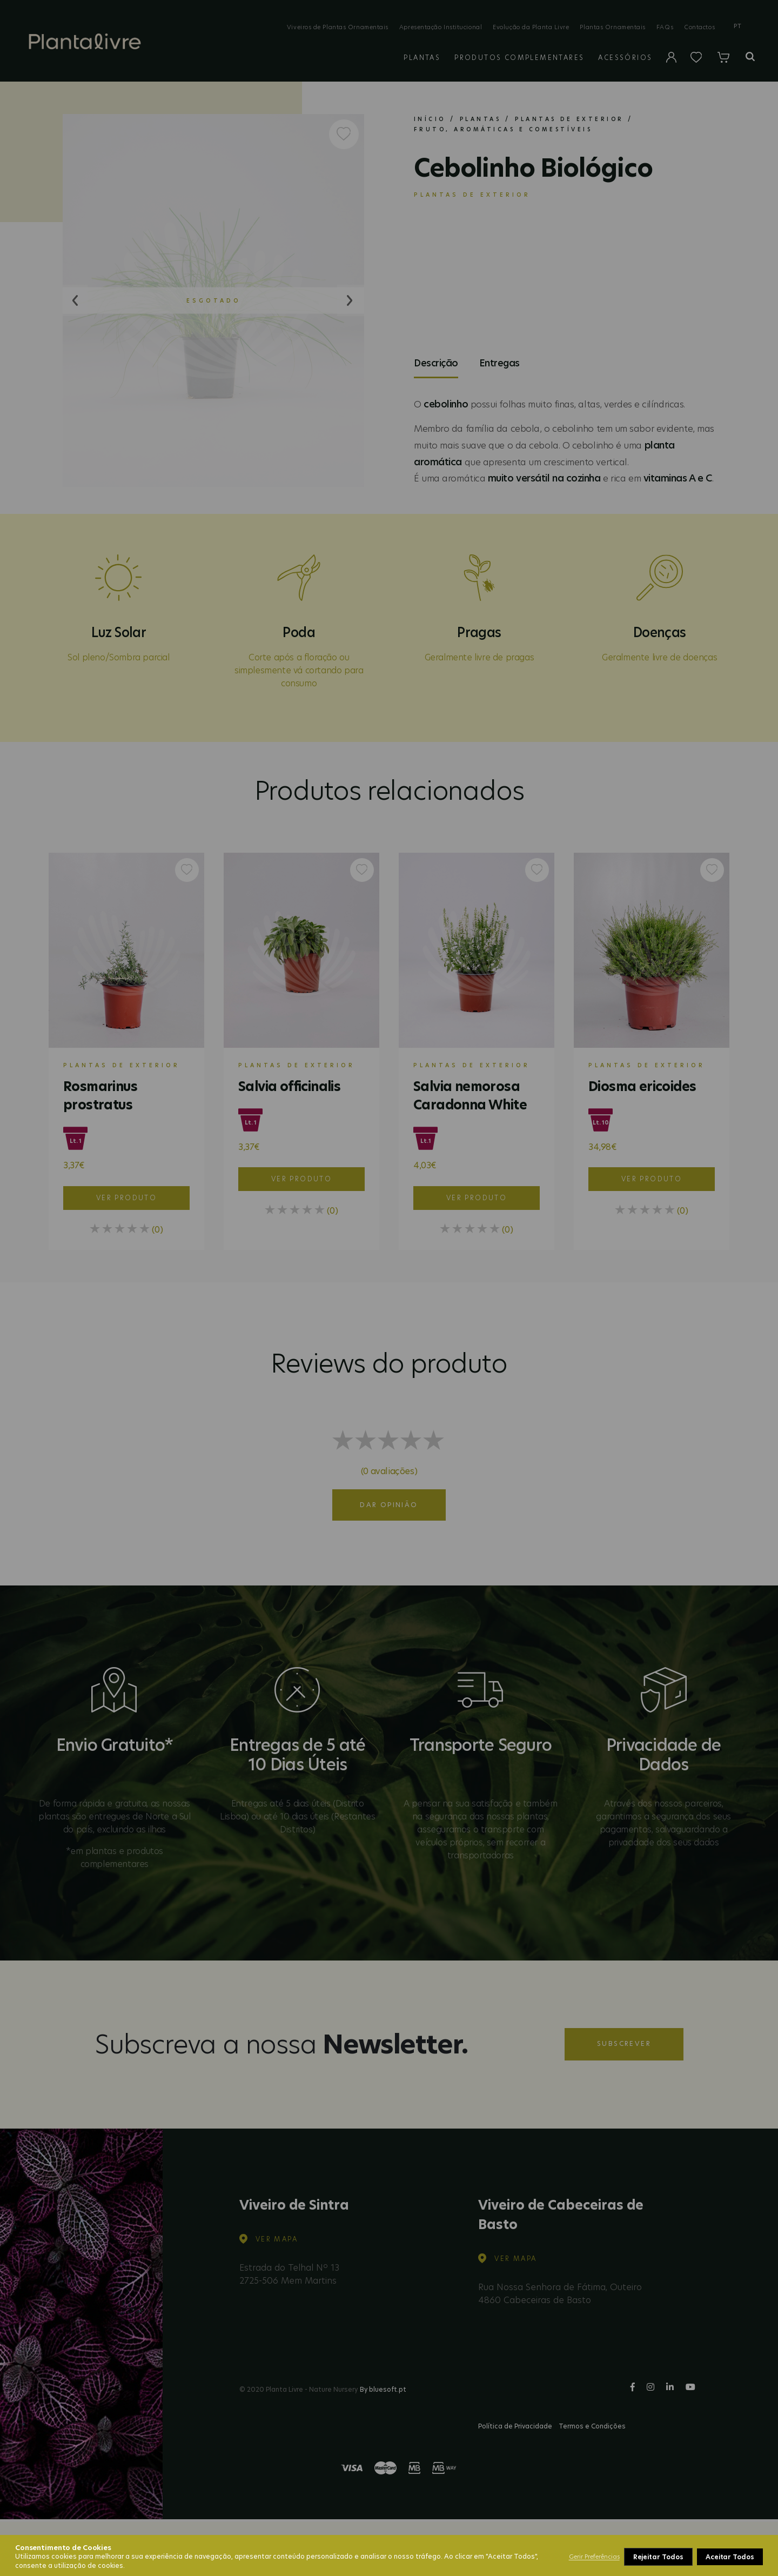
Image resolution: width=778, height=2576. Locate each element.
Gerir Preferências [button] (594, 2556)
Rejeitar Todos (658, 2556)
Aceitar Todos (730, 2556)
